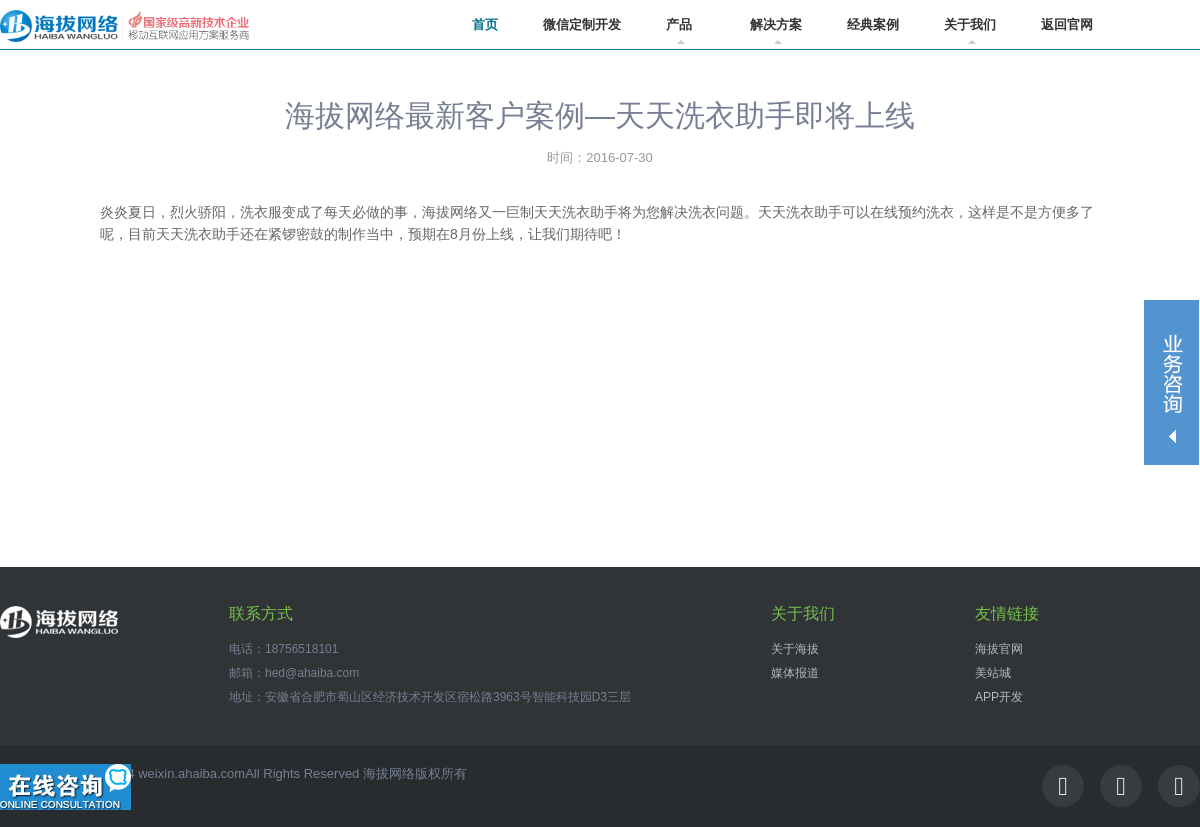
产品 (679, 30)
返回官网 (1067, 24)
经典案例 (873, 24)
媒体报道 (795, 673)
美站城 (993, 673)
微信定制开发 (582, 24)
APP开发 (999, 697)
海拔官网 (999, 649)
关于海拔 (795, 649)
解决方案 (776, 30)
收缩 (1172, 382)
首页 (485, 24)
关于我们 (970, 30)
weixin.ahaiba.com (191, 773)
